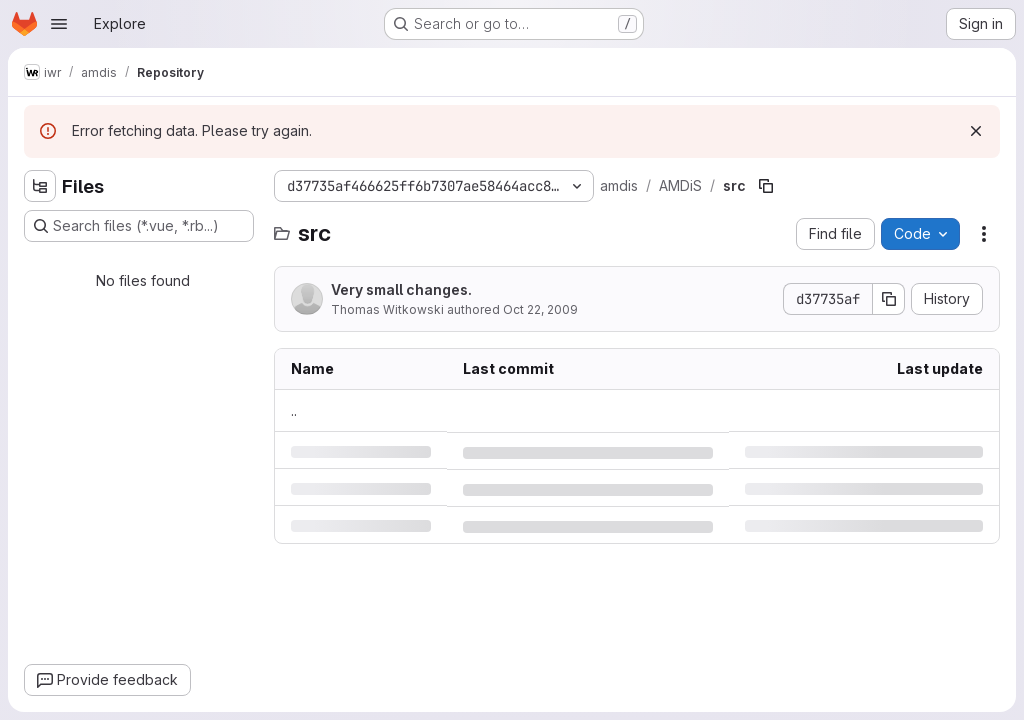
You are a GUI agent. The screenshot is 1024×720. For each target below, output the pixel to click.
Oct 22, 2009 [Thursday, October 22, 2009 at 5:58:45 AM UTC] (540, 309)
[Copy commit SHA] (889, 299)
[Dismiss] (976, 131)
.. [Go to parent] (294, 410)
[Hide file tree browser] (40, 186)
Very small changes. (401, 289)
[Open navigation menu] (59, 24)
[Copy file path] (766, 186)
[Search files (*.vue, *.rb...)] (139, 226)
